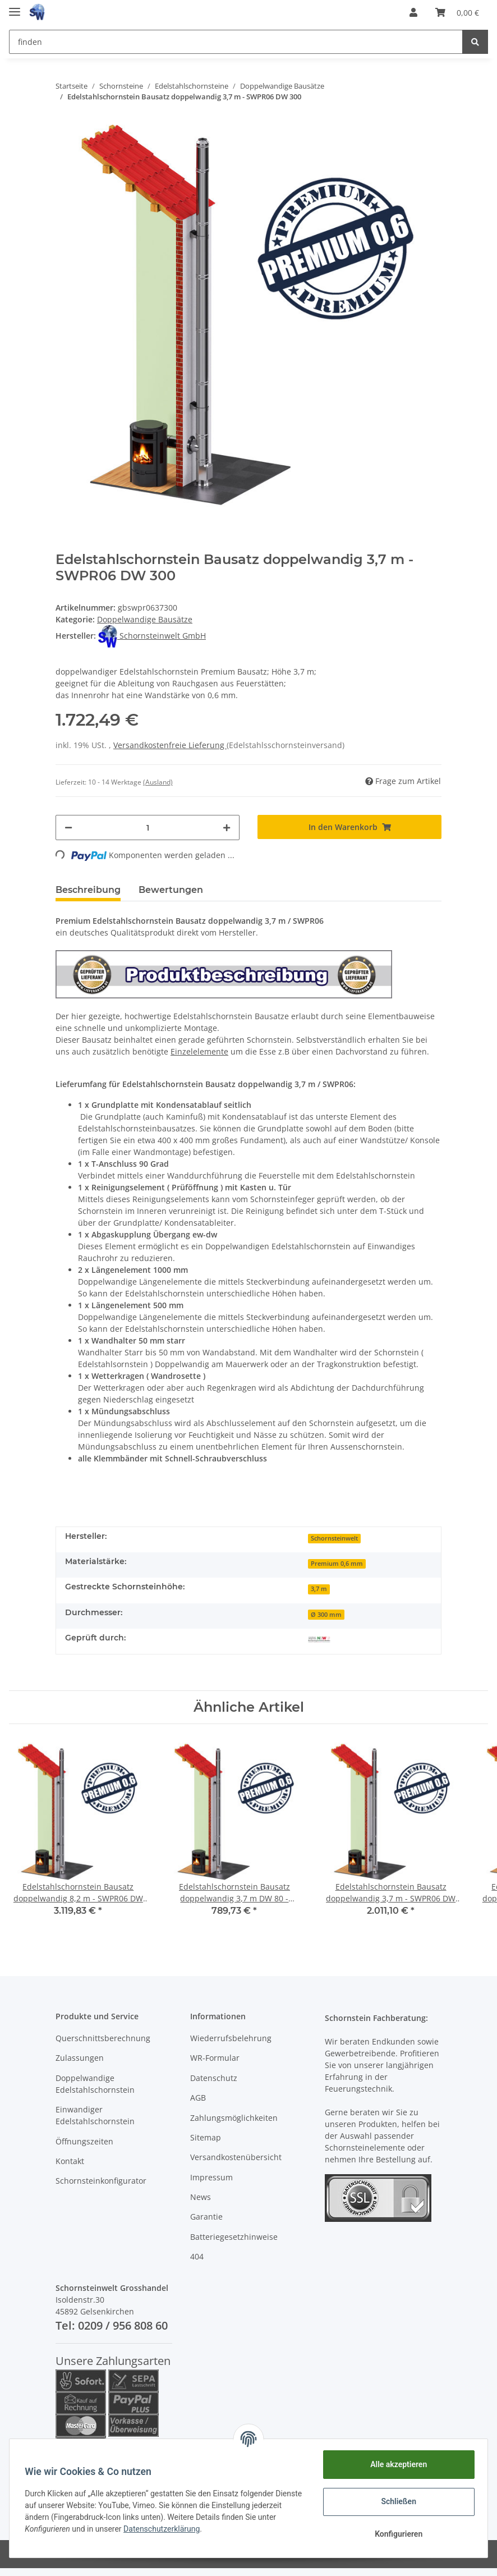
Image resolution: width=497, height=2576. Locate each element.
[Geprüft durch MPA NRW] (319, 1639)
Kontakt (70, 2161)
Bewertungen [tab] (171, 889)
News (200, 2197)
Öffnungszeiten (84, 2141)
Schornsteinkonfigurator (101, 2180)
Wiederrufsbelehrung (230, 2038)
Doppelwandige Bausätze (144, 619)
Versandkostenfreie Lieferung (170, 745)
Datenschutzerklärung (184, 2528)
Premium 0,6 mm (337, 1563)
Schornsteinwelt (334, 1538)
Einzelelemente (199, 1051)
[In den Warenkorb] (349, 827)
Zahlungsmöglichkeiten (234, 2117)
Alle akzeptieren (395, 2464)
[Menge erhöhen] (226, 827)
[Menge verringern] (68, 827)
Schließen (396, 2501)
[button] (413, 12)
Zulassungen (80, 2057)
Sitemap (205, 2137)
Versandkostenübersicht (236, 2157)
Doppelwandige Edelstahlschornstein (95, 2084)
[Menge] (147, 827)
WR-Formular (215, 2057)
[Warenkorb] (457, 12)
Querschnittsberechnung (103, 2038)
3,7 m (319, 1589)
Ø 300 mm (326, 1615)
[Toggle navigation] (14, 7)
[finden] (236, 42)
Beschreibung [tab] (88, 889)
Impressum (211, 2177)
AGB (198, 2097)
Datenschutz (213, 2078)
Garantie (206, 2216)
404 (197, 2256)
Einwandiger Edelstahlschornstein (95, 2115)
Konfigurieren (396, 2533)
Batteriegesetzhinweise (234, 2236)
